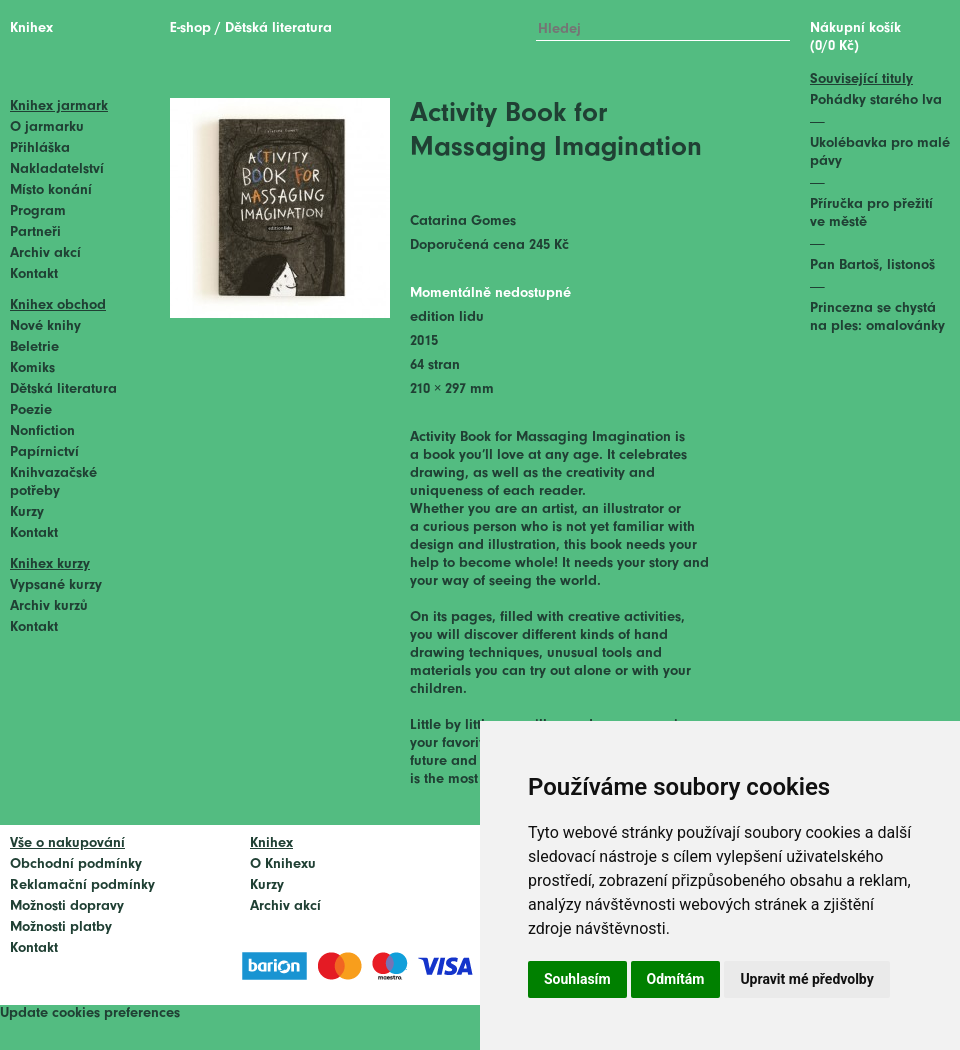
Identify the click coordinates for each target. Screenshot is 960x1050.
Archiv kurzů (49, 606)
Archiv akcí (45, 253)
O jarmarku (47, 127)
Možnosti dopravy (67, 906)
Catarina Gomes (463, 221)
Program (38, 211)
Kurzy (27, 512)
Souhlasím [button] (577, 979)
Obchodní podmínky (76, 864)
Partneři (35, 232)
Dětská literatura (63, 389)
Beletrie (34, 347)
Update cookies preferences (90, 1013)
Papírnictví (44, 452)
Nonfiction (42, 431)
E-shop (190, 28)
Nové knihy (45, 326)
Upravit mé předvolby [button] (806, 979)
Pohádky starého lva (876, 100)
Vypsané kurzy (56, 585)
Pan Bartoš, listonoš (872, 265)
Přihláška (40, 148)
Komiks (32, 368)
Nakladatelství (57, 169)
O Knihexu (283, 864)
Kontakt (34, 274)
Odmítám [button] (676, 979)
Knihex (31, 28)
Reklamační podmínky (82, 885)
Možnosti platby (61, 927)
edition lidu (447, 317)
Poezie (31, 410)
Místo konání (51, 190)
